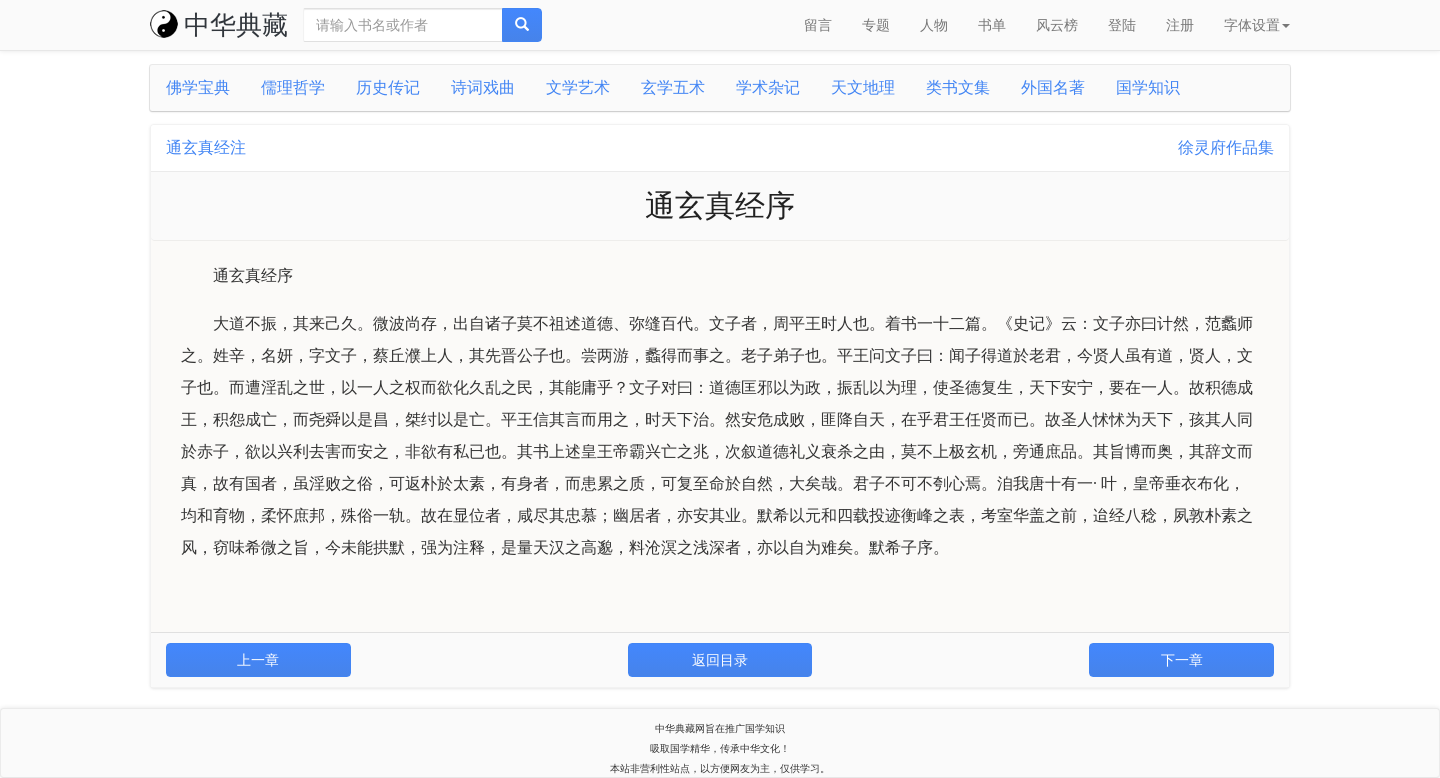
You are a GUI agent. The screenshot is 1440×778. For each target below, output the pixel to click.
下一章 (1182, 660)
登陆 (1122, 25)
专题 (876, 25)
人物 (934, 25)
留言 (818, 25)
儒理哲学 (293, 87)
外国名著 (1053, 87)
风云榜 (1057, 25)
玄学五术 (673, 87)
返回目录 (720, 660)
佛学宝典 (198, 87)
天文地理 (863, 87)
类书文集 (958, 87)
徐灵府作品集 (1226, 147)
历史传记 (388, 87)
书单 (992, 25)
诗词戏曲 (483, 87)
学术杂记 (768, 87)
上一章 (258, 660)
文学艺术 (578, 87)
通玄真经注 (206, 147)
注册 (1180, 25)
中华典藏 (219, 25)
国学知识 (1148, 87)
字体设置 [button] (1257, 25)
